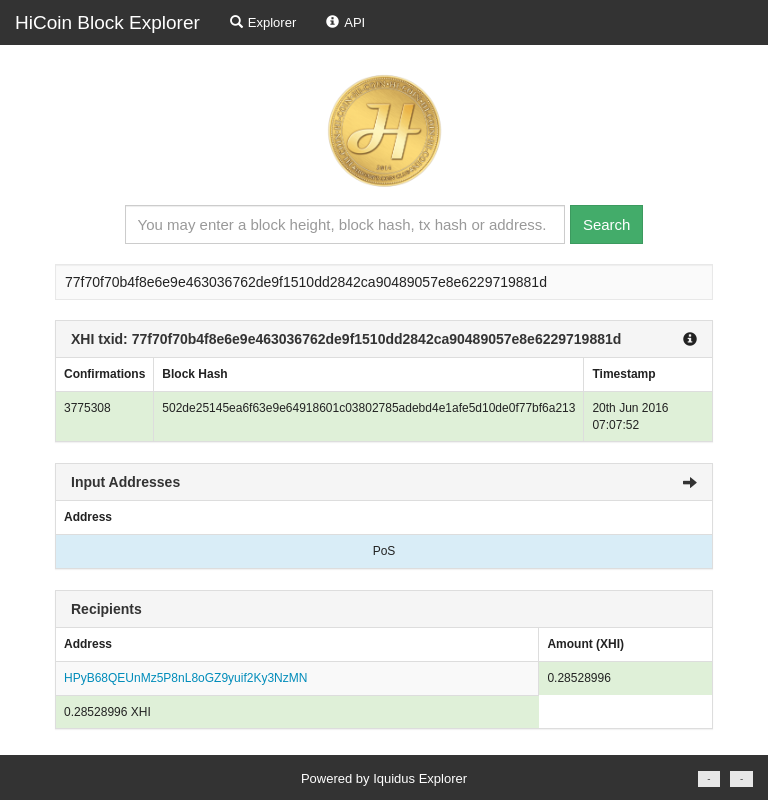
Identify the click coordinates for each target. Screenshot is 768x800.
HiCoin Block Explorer (107, 22)
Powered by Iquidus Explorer (384, 778)
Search (607, 224)
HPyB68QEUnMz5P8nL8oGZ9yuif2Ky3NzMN (185, 678)
